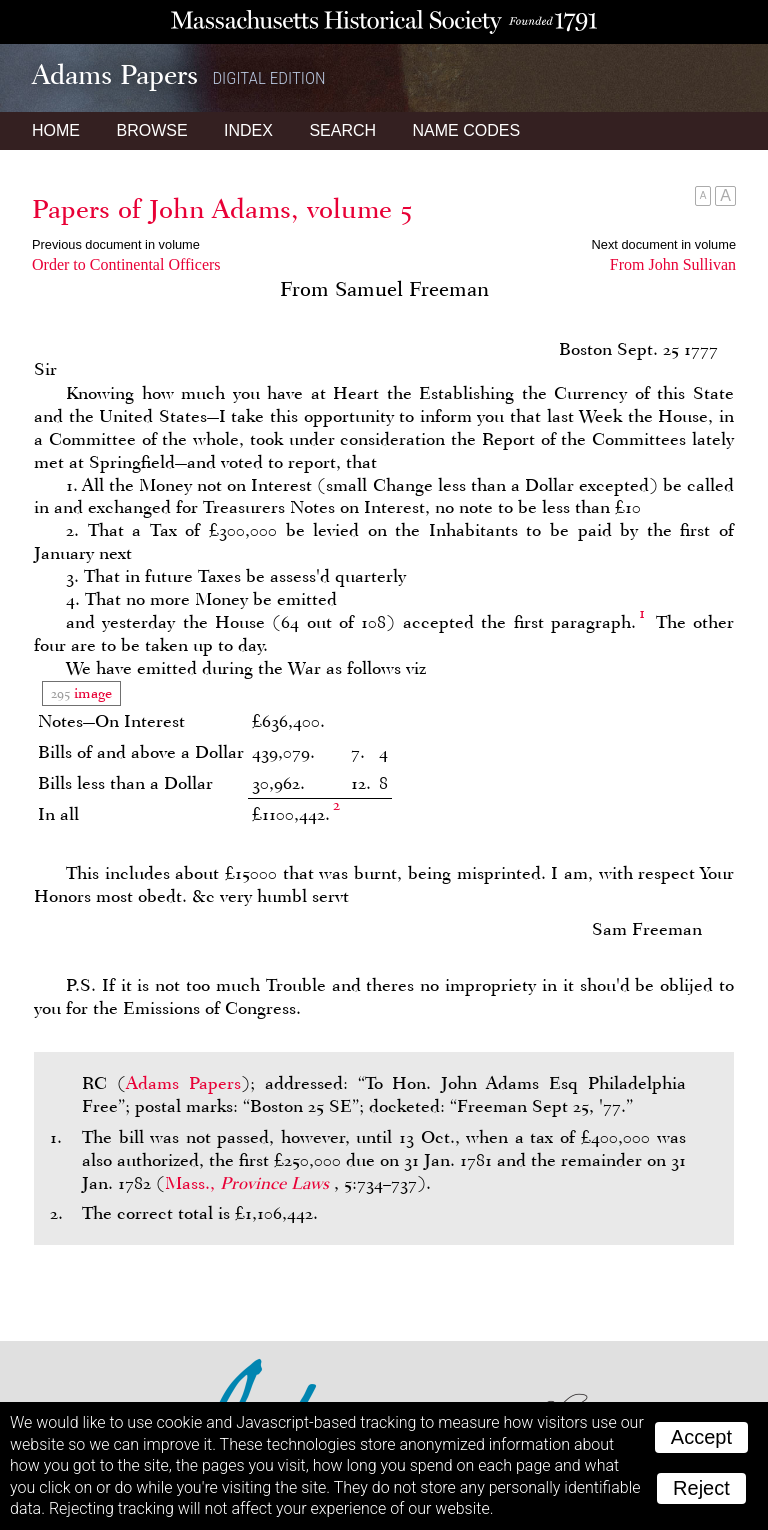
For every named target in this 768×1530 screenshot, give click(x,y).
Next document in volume (664, 244)
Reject (701, 1488)
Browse (151, 130)
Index (248, 130)
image (91, 693)
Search (342, 130)
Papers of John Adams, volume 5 (222, 209)
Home (56, 130)
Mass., (249, 1183)
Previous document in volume (116, 244)
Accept (701, 1437)
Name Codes (467, 130)
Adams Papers (183, 1083)
